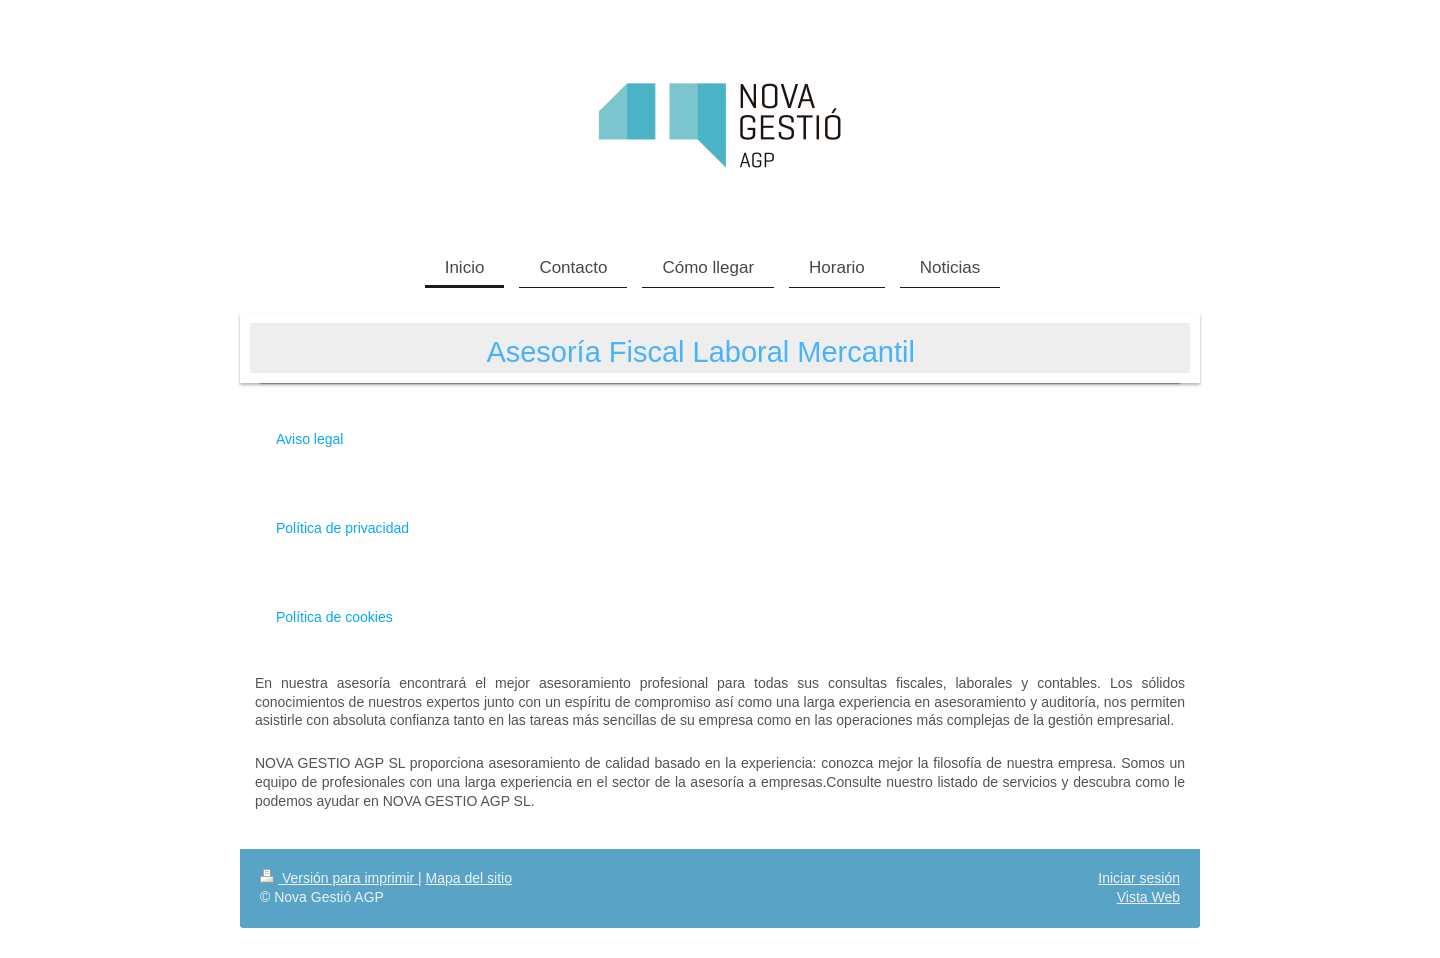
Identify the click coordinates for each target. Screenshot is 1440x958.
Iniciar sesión (1139, 878)
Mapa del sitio (469, 878)
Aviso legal (309, 439)
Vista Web (1148, 897)
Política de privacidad (342, 528)
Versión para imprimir (339, 878)
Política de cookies (334, 617)
